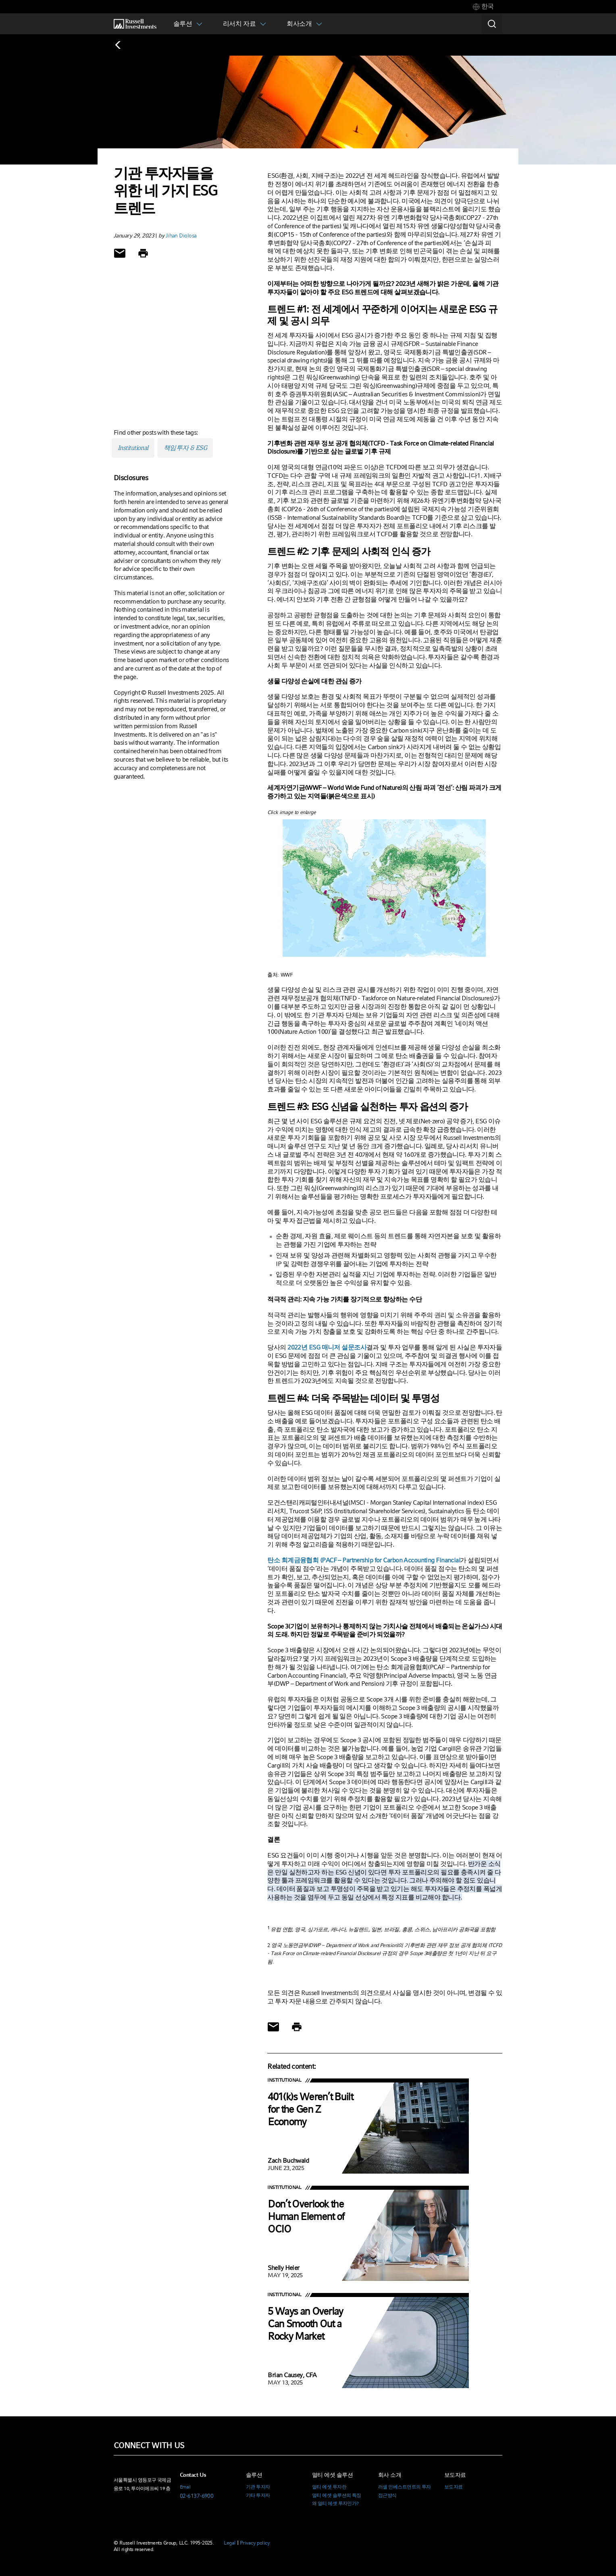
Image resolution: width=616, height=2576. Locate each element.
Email (185, 2487)
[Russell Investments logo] (135, 24)
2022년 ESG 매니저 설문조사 (326, 1347)
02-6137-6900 (196, 2496)
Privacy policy (255, 2543)
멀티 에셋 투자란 (329, 2487)
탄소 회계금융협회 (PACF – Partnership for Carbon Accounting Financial (363, 1560)
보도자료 (453, 2487)
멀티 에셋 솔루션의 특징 (336, 2495)
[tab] (483, 6)
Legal (229, 2543)
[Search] (491, 23)
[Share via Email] (119, 253)
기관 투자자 (258, 2487)
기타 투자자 (258, 2495)
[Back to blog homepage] (122, 45)
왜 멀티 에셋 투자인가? (335, 2503)
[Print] (143, 253)
